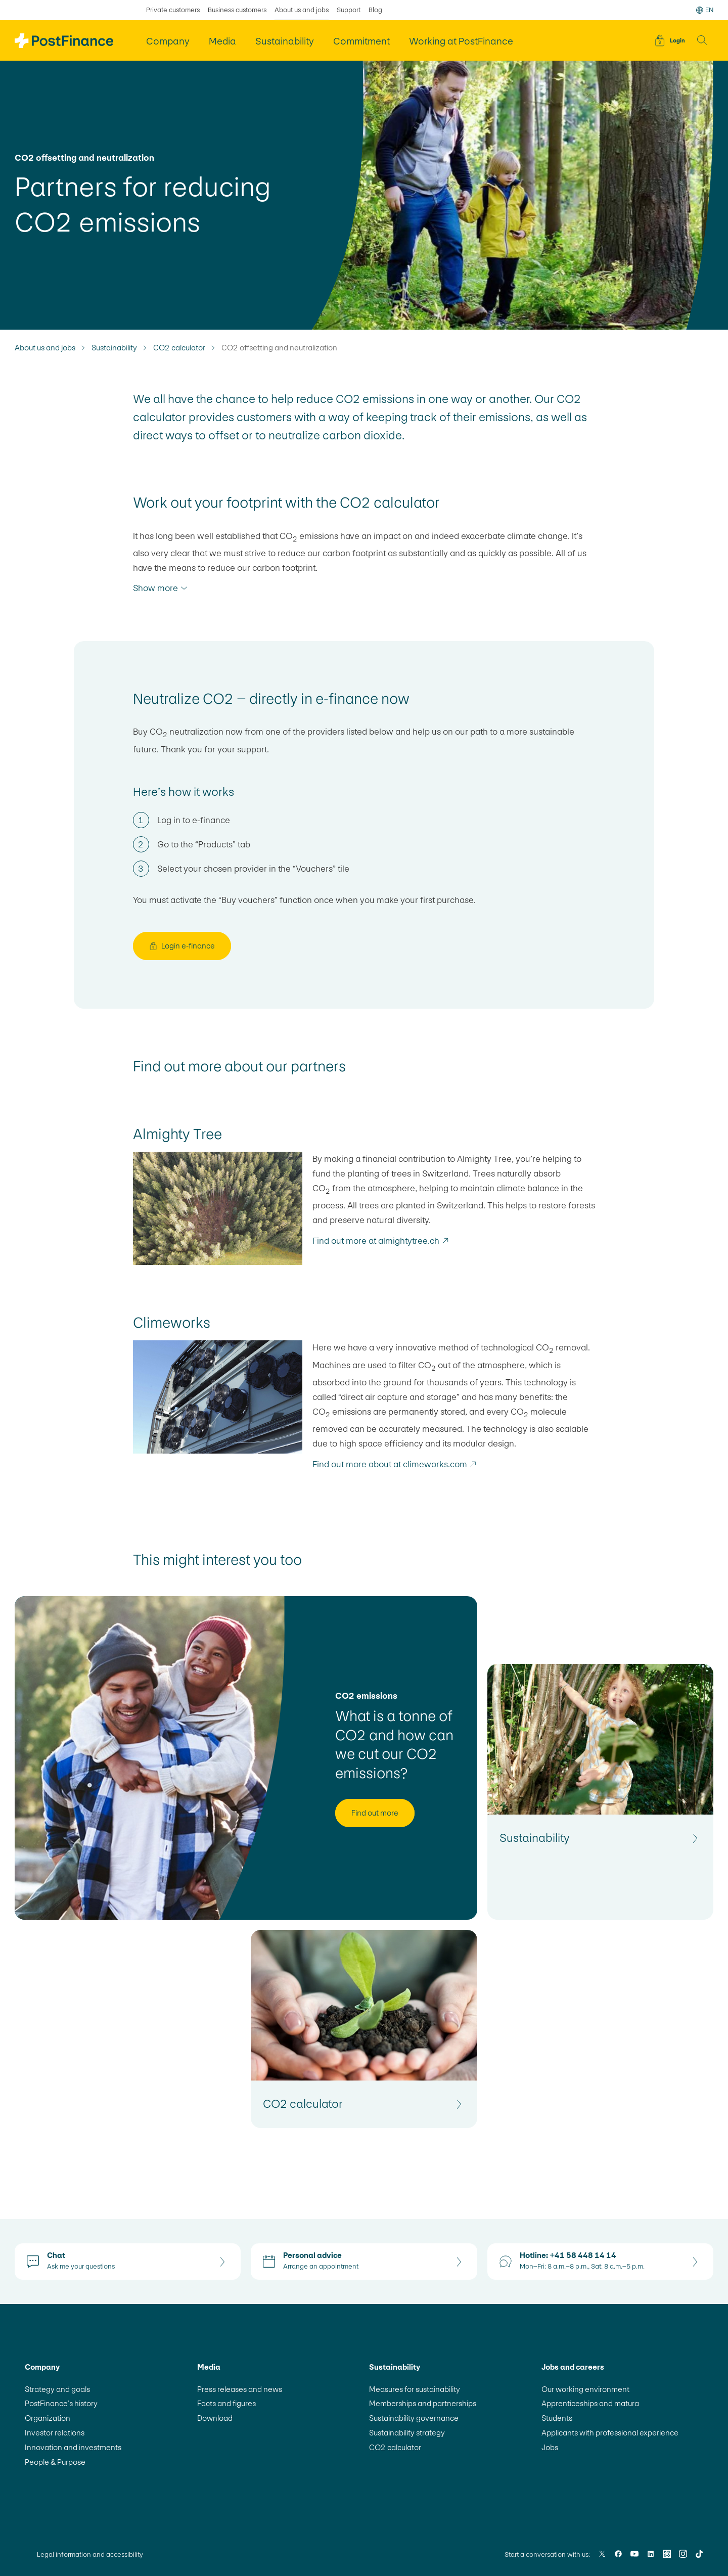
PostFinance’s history (61, 2403)
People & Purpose (55, 2462)
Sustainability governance (414, 2418)
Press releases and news (239, 2389)
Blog (375, 10)
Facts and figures (226, 2403)
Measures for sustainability (414, 2389)
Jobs (549, 2447)
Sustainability (114, 348)
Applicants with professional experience (609, 2432)
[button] (702, 40)
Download (215, 2418)
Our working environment (585, 2389)
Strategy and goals (57, 2389)
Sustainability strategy (407, 2432)
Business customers (237, 10)
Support (348, 10)
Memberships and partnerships (422, 2403)
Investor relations (54, 2432)
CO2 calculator (179, 348)
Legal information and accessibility (90, 2554)
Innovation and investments (73, 2447)
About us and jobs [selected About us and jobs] (302, 10)
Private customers (173, 10)
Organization (47, 2418)
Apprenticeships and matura (590, 2403)
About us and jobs (45, 348)
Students (556, 2418)
